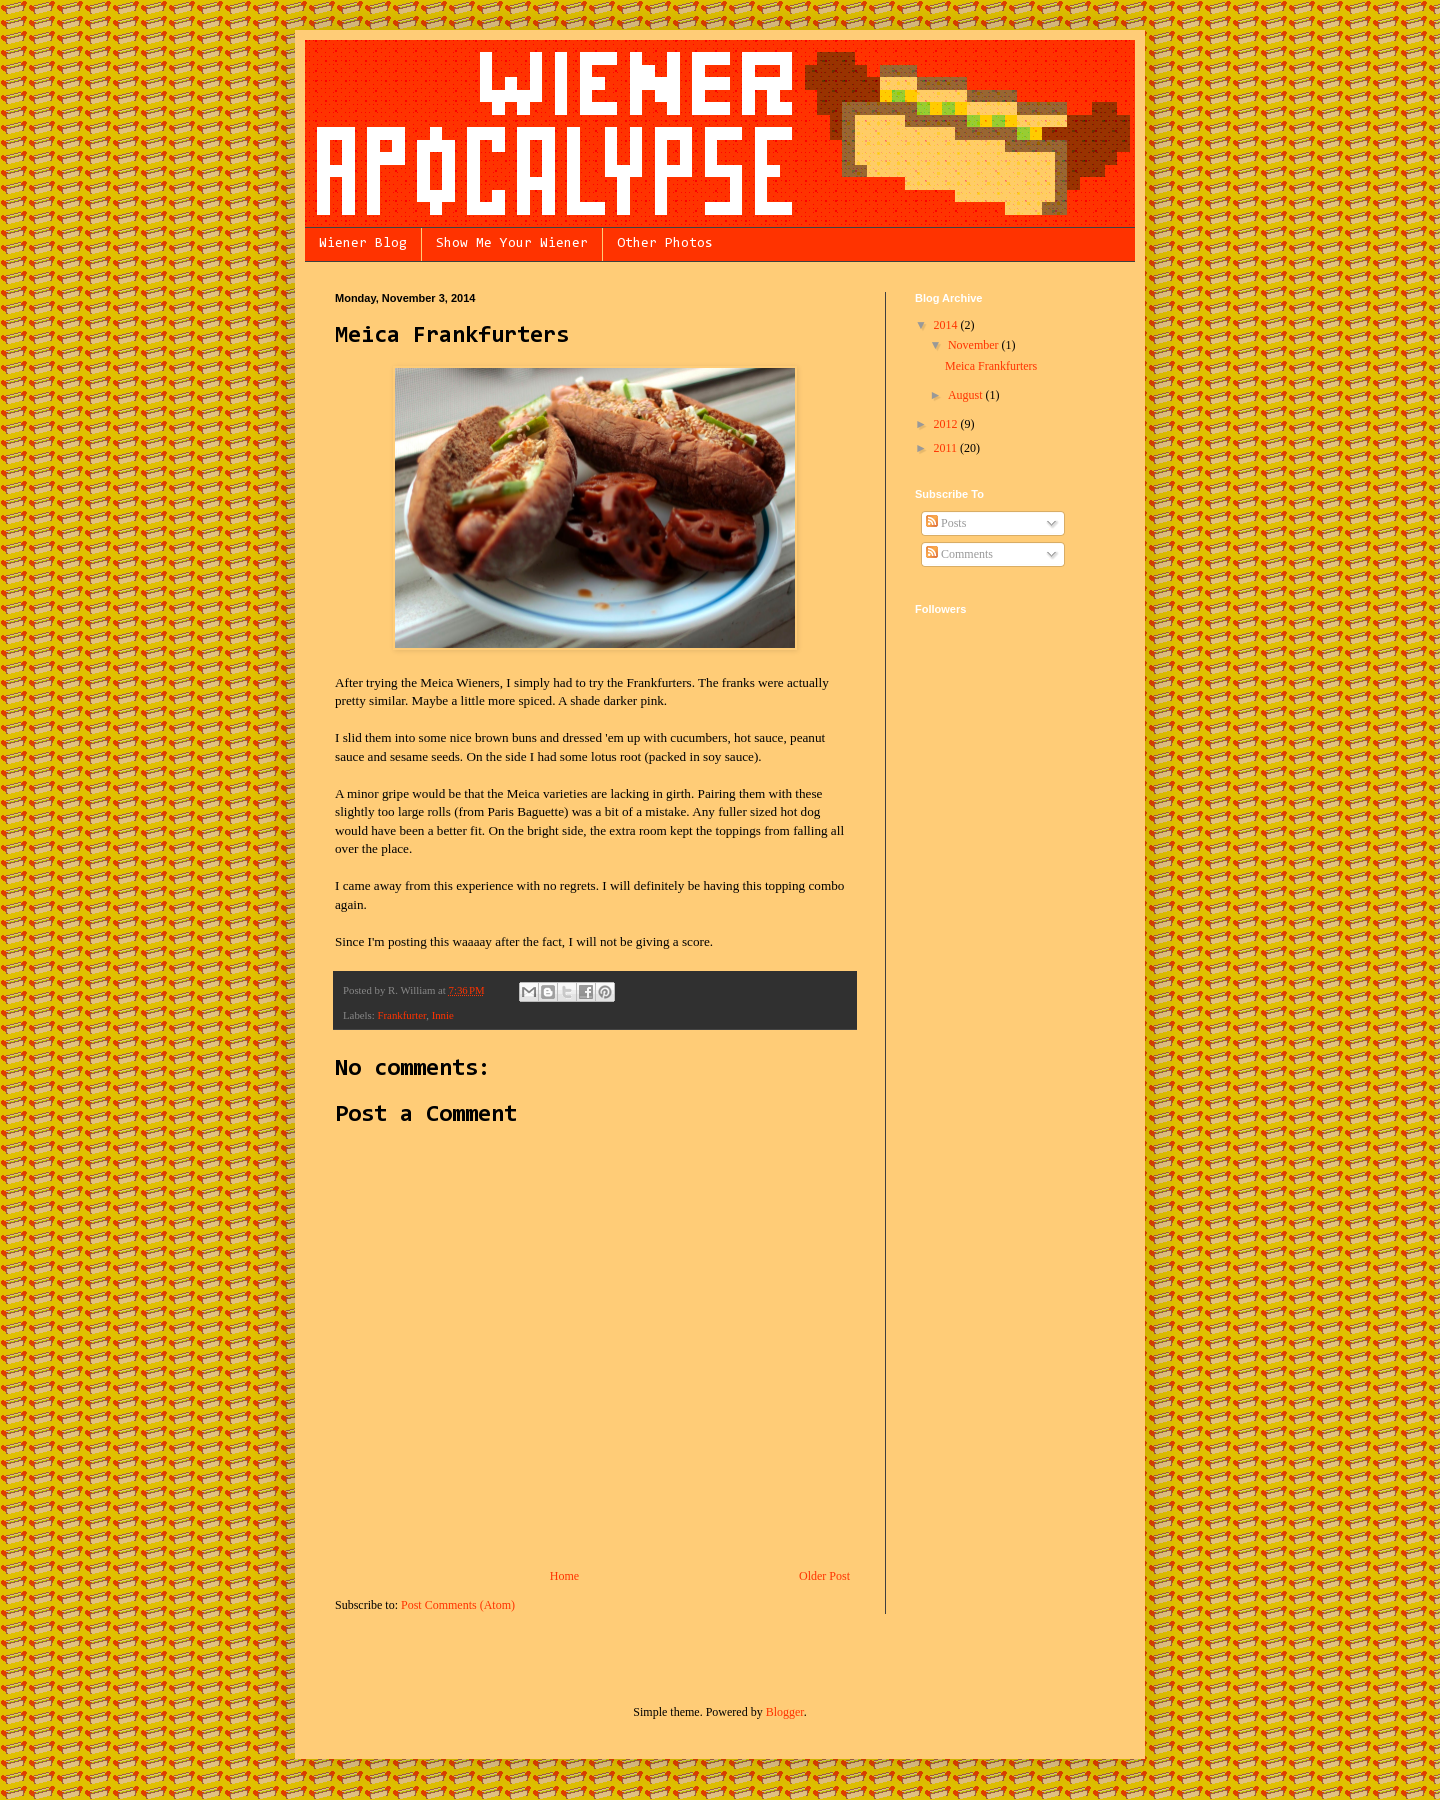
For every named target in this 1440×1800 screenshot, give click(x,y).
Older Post (824, 1576)
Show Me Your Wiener (512, 244)
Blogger (785, 1712)
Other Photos (665, 244)
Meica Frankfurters (991, 366)
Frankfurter (401, 1015)
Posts (946, 523)
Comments (959, 554)
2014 (947, 325)
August (967, 395)
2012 (947, 424)
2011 (947, 448)
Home (564, 1576)
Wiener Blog (363, 244)
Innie (443, 1015)
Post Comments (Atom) (458, 1605)
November (975, 345)
